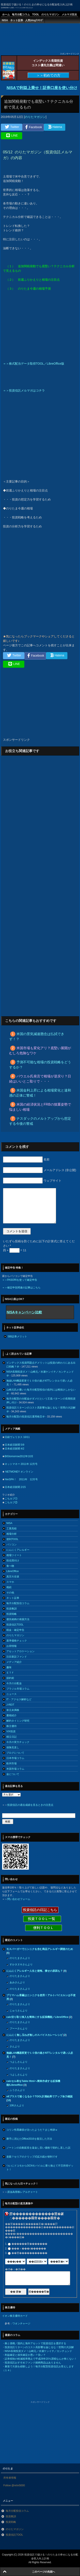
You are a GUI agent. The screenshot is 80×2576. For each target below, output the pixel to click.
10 (8, 2100)
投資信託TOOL (14, 1624)
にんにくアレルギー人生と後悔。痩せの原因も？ (34, 1970)
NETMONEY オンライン (19, 1471)
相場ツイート (14, 1555)
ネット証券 (16, 20)
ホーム (6, 14)
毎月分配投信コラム (17, 1603)
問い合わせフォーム (18, 1899)
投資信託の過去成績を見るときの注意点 (30, 1804)
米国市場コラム (15, 1768)
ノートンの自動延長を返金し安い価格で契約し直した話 (38, 2147)
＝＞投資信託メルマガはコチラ (24, 390)
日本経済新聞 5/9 (14, 1444)
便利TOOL (12, 1539)
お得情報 (11, 1645)
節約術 (10, 1678)
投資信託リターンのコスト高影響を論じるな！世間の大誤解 (39, 2347)
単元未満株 (12, 1710)
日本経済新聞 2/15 (15, 1487)
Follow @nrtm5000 (14, 2485)
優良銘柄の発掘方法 (17, 1619)
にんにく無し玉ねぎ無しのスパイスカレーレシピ (34, 2034)
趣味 (9, 1667)
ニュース (11, 1694)
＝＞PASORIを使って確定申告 (19, 1279)
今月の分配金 (14, 1683)
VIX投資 (11, 1731)
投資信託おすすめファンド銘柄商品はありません (33, 2362)
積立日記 (11, 1736)
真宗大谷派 (12, 1576)
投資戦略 (11, 1613)
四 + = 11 (14, 1250)
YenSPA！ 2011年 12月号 (21, 1479)
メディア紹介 (14, 1662)
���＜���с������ (29, 2248)
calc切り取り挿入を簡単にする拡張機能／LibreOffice (37, 2017)
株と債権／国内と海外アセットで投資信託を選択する (35, 2343)
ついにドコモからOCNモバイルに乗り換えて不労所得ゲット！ (40, 2167)
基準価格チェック (16, 1640)
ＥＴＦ (10, 1672)
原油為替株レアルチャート (22, 2191)
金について (12, 1774)
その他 (10, 1592)
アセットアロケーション (20, 1651)
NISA (5, 20)
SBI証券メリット (17, 1336)
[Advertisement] (35, 39)
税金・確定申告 (15, 1629)
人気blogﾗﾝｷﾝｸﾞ (34, 20)
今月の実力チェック (17, 1742)
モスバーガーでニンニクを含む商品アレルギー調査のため (39, 1949)
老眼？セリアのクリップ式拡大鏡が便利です (32, 2156)
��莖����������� (29, 2253)
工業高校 (11, 1528)
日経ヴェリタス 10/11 (17, 1437)
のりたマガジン (50, 14)
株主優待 (11, 1726)
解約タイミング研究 (17, 1720)
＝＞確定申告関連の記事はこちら (21, 1287)
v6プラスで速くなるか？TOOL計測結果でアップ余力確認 (39, 2096)
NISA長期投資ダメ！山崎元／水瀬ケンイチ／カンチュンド (38, 2351)
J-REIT (10, 1704)
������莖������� (29, 2243)
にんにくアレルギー (17, 1549)
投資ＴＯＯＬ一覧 (42, 1919)
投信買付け (12, 1560)
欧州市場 (11, 1763)
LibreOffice (12, 1571)
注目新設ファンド (16, 1656)
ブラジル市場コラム (17, 1688)
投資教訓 (11, 1608)
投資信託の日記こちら (40, 1910)
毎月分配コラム (21, 14)
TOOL (35, 14)
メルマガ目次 (69, 14)
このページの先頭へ (43, 2571)
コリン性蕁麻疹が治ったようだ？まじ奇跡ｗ (32, 2129)
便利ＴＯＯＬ (43, 1928)
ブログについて (15, 1752)
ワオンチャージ (21, 2323)
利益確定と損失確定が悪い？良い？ (25, 2354)
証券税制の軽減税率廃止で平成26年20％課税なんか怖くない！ (41, 2358)
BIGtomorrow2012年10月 (19, 1456)
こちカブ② (11, 1502)
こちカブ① (11, 1498)
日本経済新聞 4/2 (14, 1448)
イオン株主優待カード (15, 2315)
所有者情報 (9, 2477)
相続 (9, 1587)
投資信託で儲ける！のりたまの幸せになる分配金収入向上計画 (37, 4)
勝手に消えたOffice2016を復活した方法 (29, 2138)
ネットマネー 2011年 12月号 (21, 1464)
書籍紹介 (11, 1715)
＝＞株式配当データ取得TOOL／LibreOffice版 (33, 363)
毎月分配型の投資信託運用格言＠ (25, 1416)
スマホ (10, 1581)
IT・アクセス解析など (19, 1699)
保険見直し (12, 1747)
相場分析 (11, 1533)
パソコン (11, 1544)
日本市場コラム (15, 1758)
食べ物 (10, 1565)
